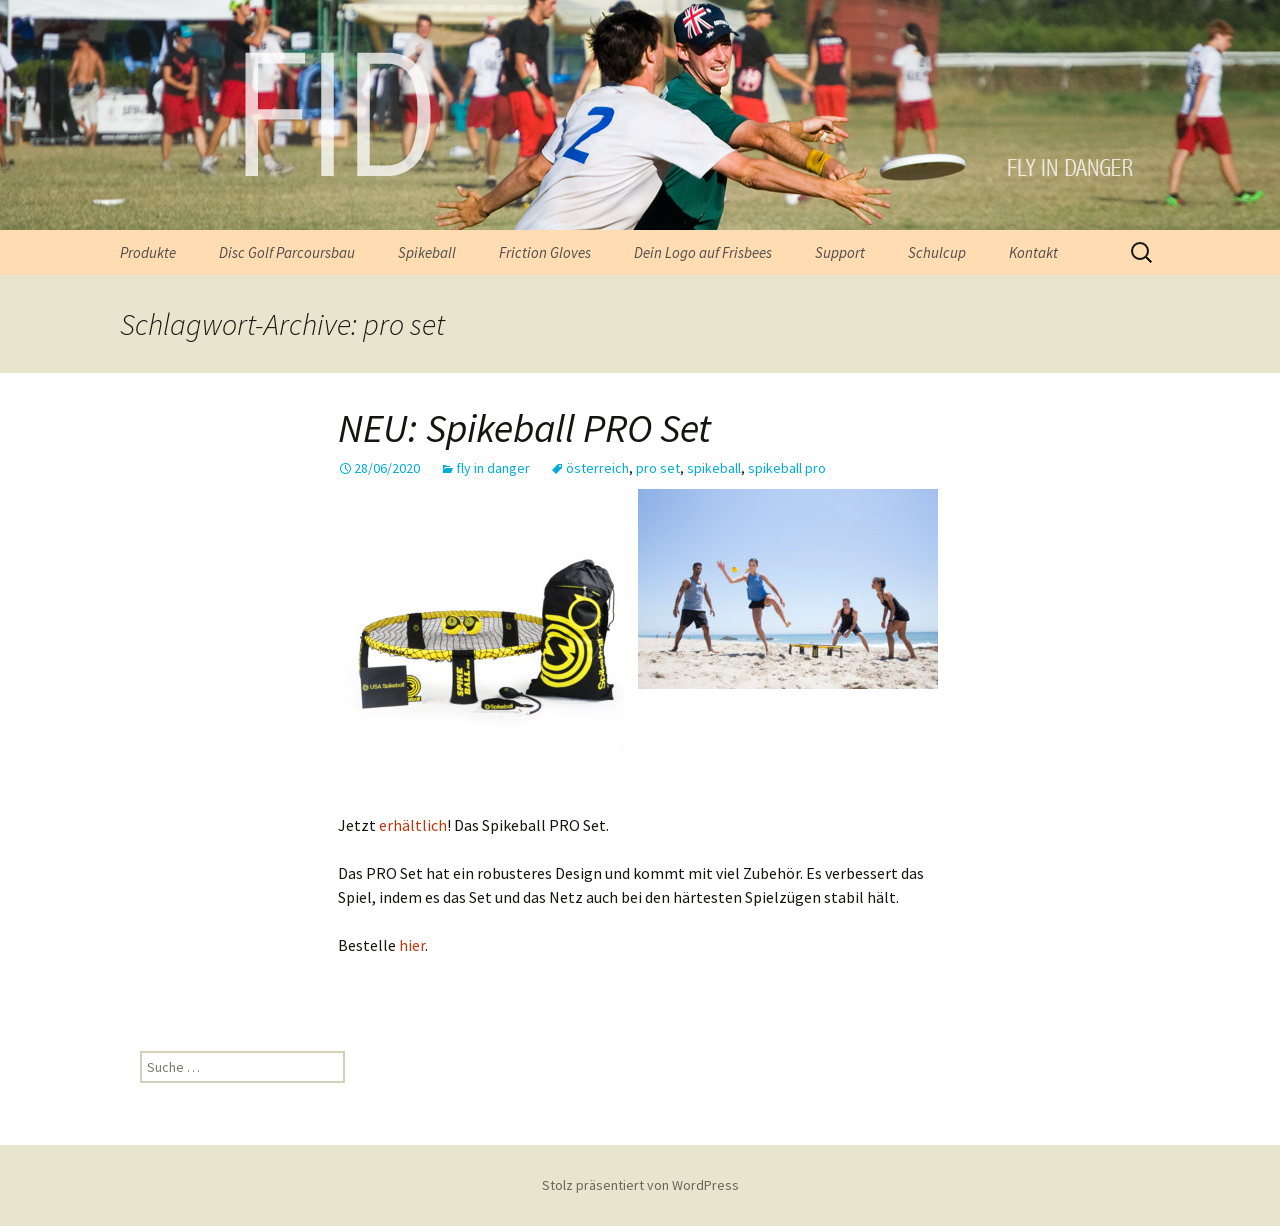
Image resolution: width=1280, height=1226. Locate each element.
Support (840, 252)
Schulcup (937, 252)
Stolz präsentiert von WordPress (640, 1185)
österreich (597, 468)
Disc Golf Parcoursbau (287, 252)
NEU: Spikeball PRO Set (524, 428)
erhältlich (413, 825)
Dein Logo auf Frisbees (703, 252)
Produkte (148, 252)
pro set (658, 468)
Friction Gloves (545, 252)
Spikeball (427, 252)
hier (412, 945)
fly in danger (493, 468)
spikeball (714, 468)
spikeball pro (787, 468)
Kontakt (1033, 252)
